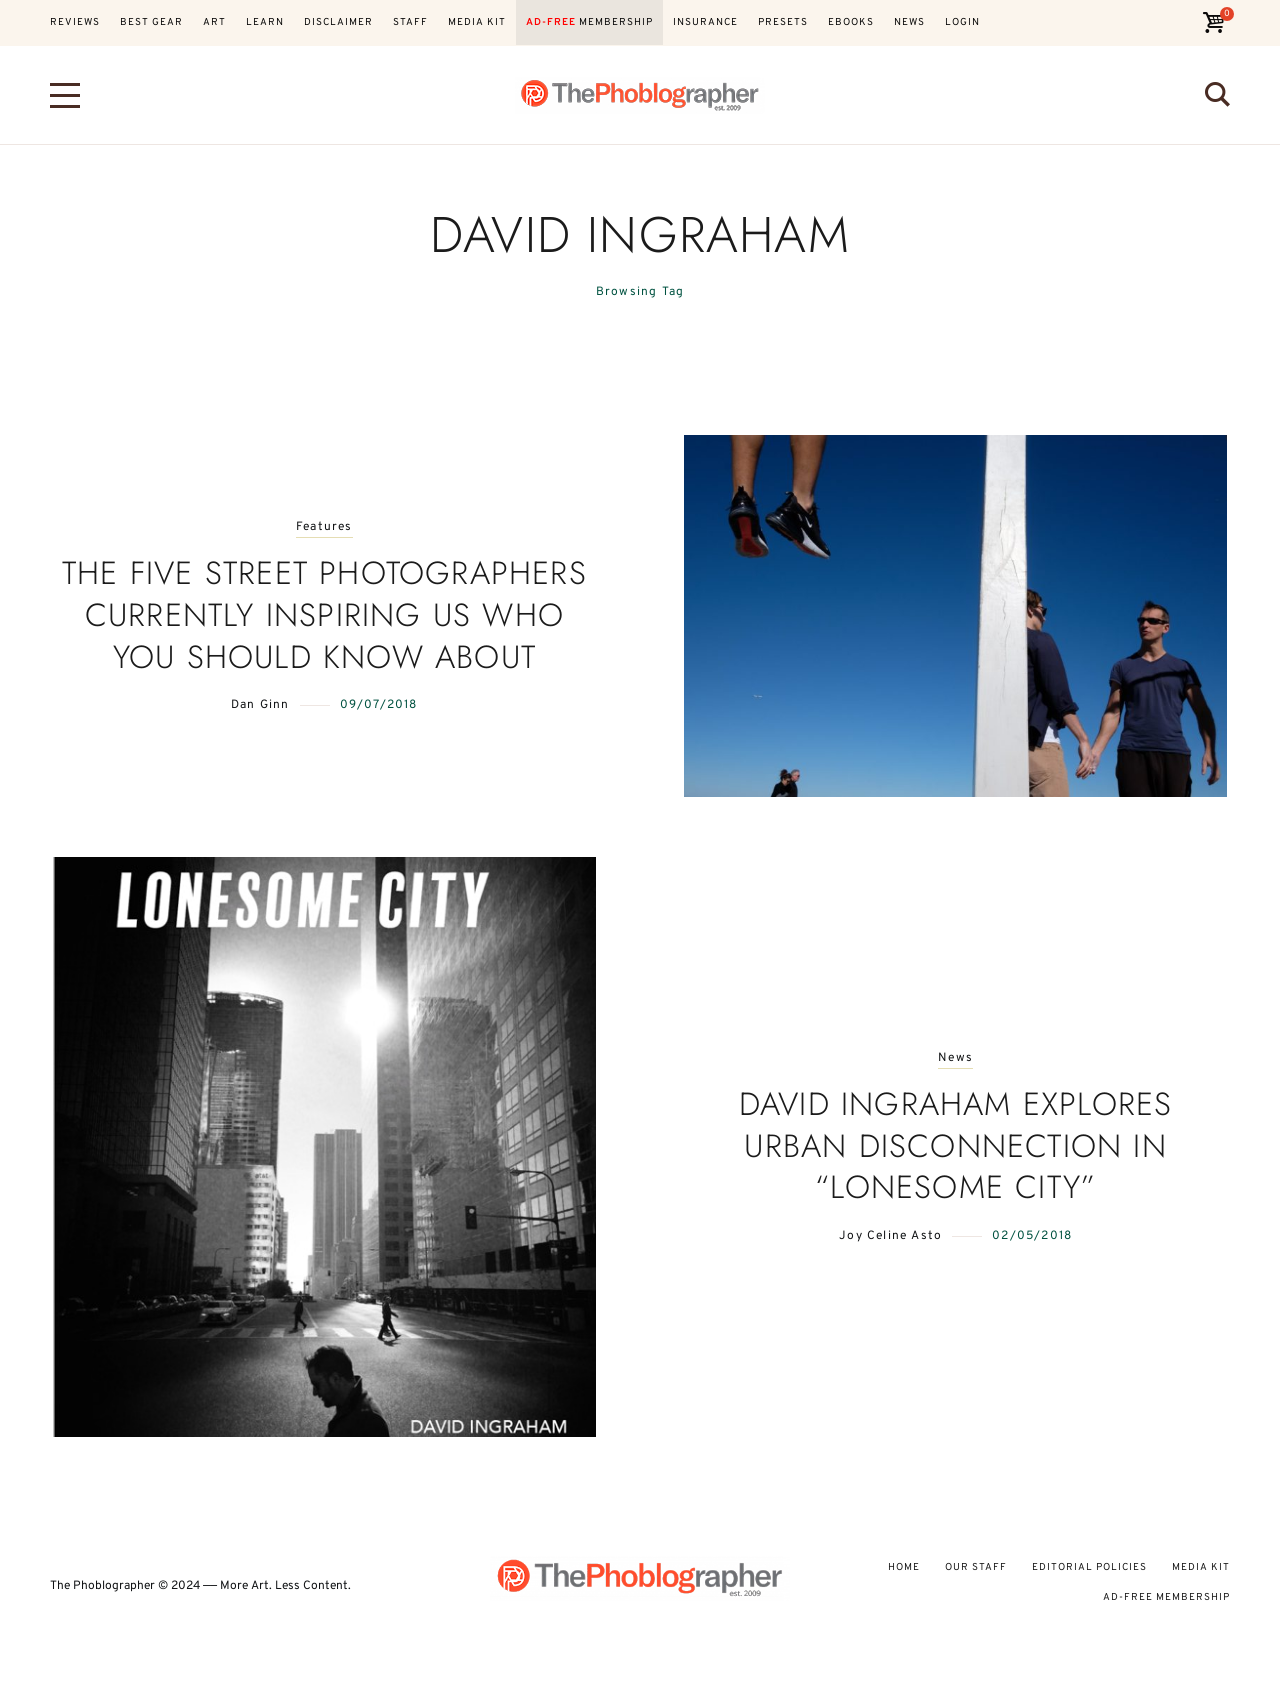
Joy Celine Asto (890, 1236)
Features (324, 527)
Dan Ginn (260, 705)
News (955, 1058)
